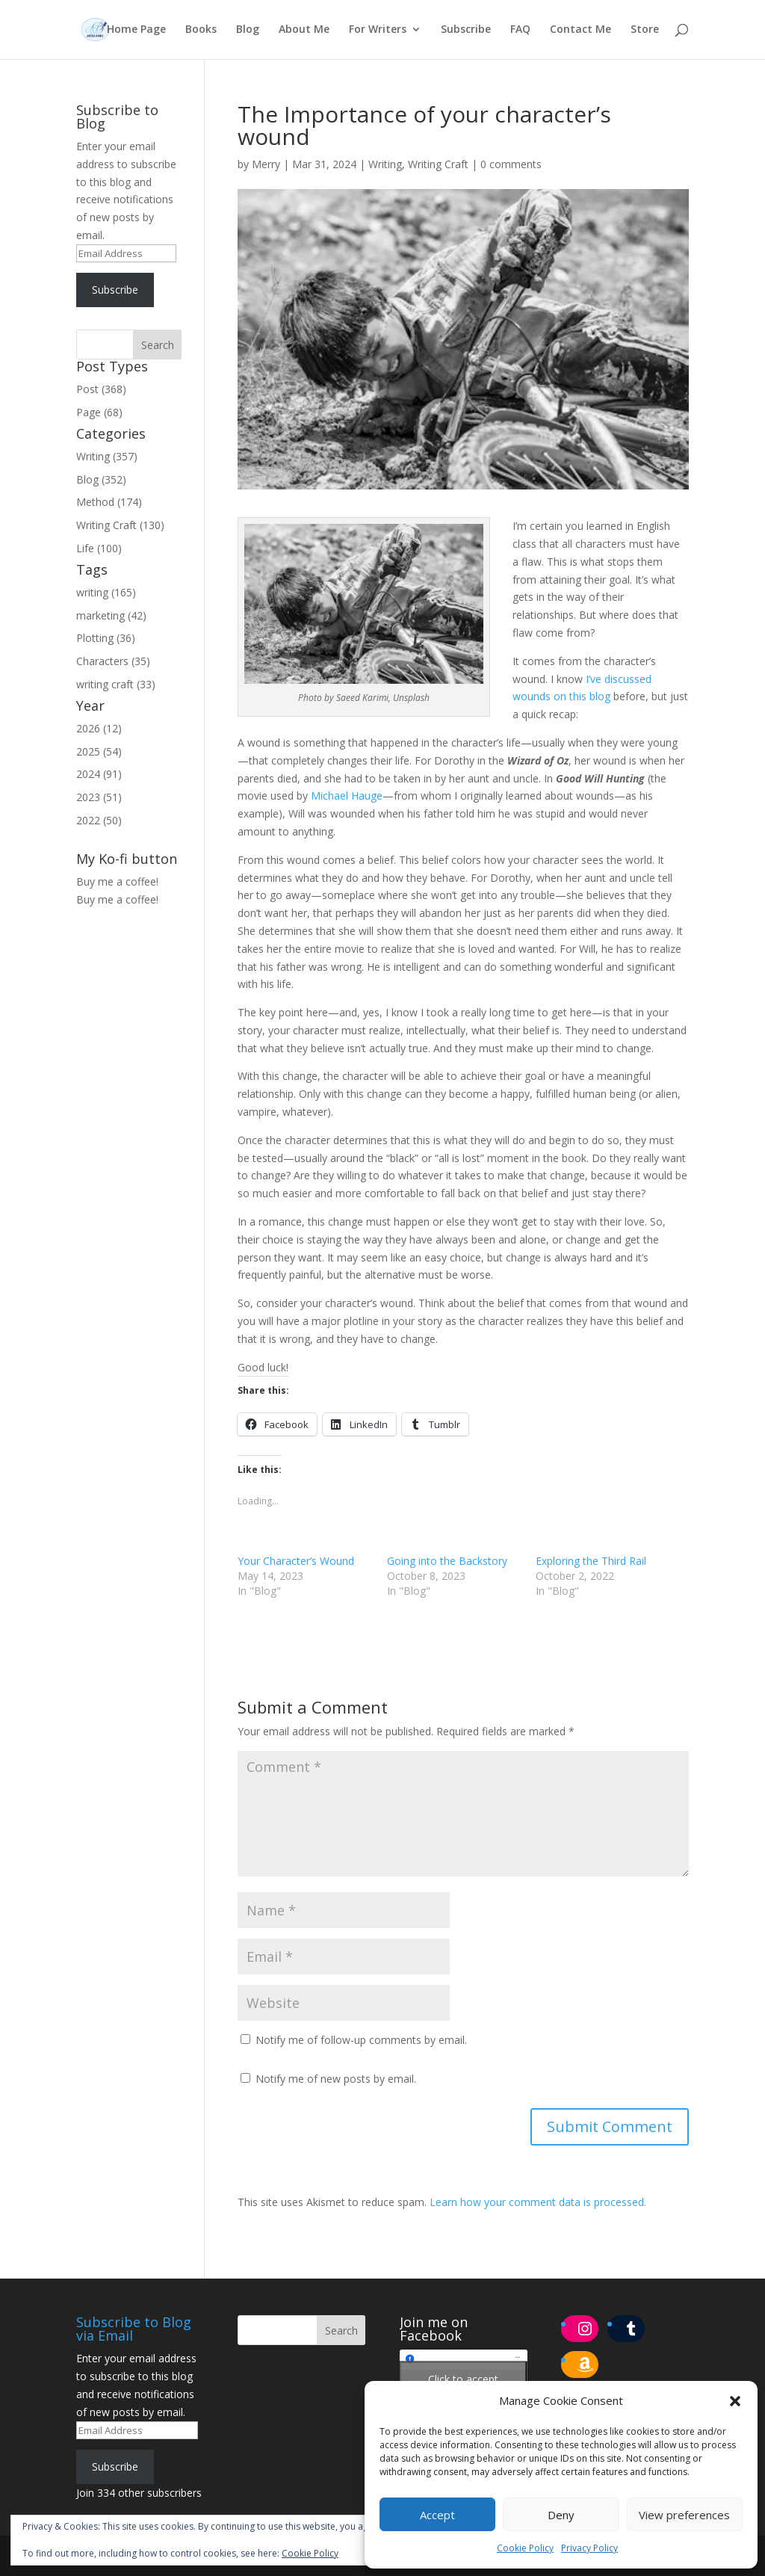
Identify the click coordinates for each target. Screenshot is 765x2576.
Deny (561, 2514)
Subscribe (466, 31)
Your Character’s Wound (296, 1561)
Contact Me (580, 31)
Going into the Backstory (447, 1561)
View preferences (684, 2514)
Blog (247, 31)
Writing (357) (106, 456)
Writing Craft (438, 164)
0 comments (511, 164)
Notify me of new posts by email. (335, 2079)
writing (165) (106, 592)
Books (201, 31)
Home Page (136, 31)
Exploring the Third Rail (591, 1561)
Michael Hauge (346, 795)
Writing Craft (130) (120, 525)
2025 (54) (99, 751)
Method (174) (109, 502)
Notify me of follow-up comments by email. (361, 2040)
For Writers (377, 31)
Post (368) (101, 389)
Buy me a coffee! (117, 899)
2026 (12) (99, 728)
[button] (735, 2401)
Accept (437, 2514)
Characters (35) (113, 661)
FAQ (520, 31)
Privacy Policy (589, 2548)
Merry (266, 164)
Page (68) (99, 412)
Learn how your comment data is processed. (538, 2202)
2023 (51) (99, 797)
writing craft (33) (115, 684)
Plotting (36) (105, 638)
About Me (304, 31)
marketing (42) (111, 615)
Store (645, 31)
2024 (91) (99, 774)
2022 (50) (99, 820)
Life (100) (99, 548)
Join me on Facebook (434, 2328)
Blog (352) (101, 479)
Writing (385, 164)
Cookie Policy (525, 2548)
